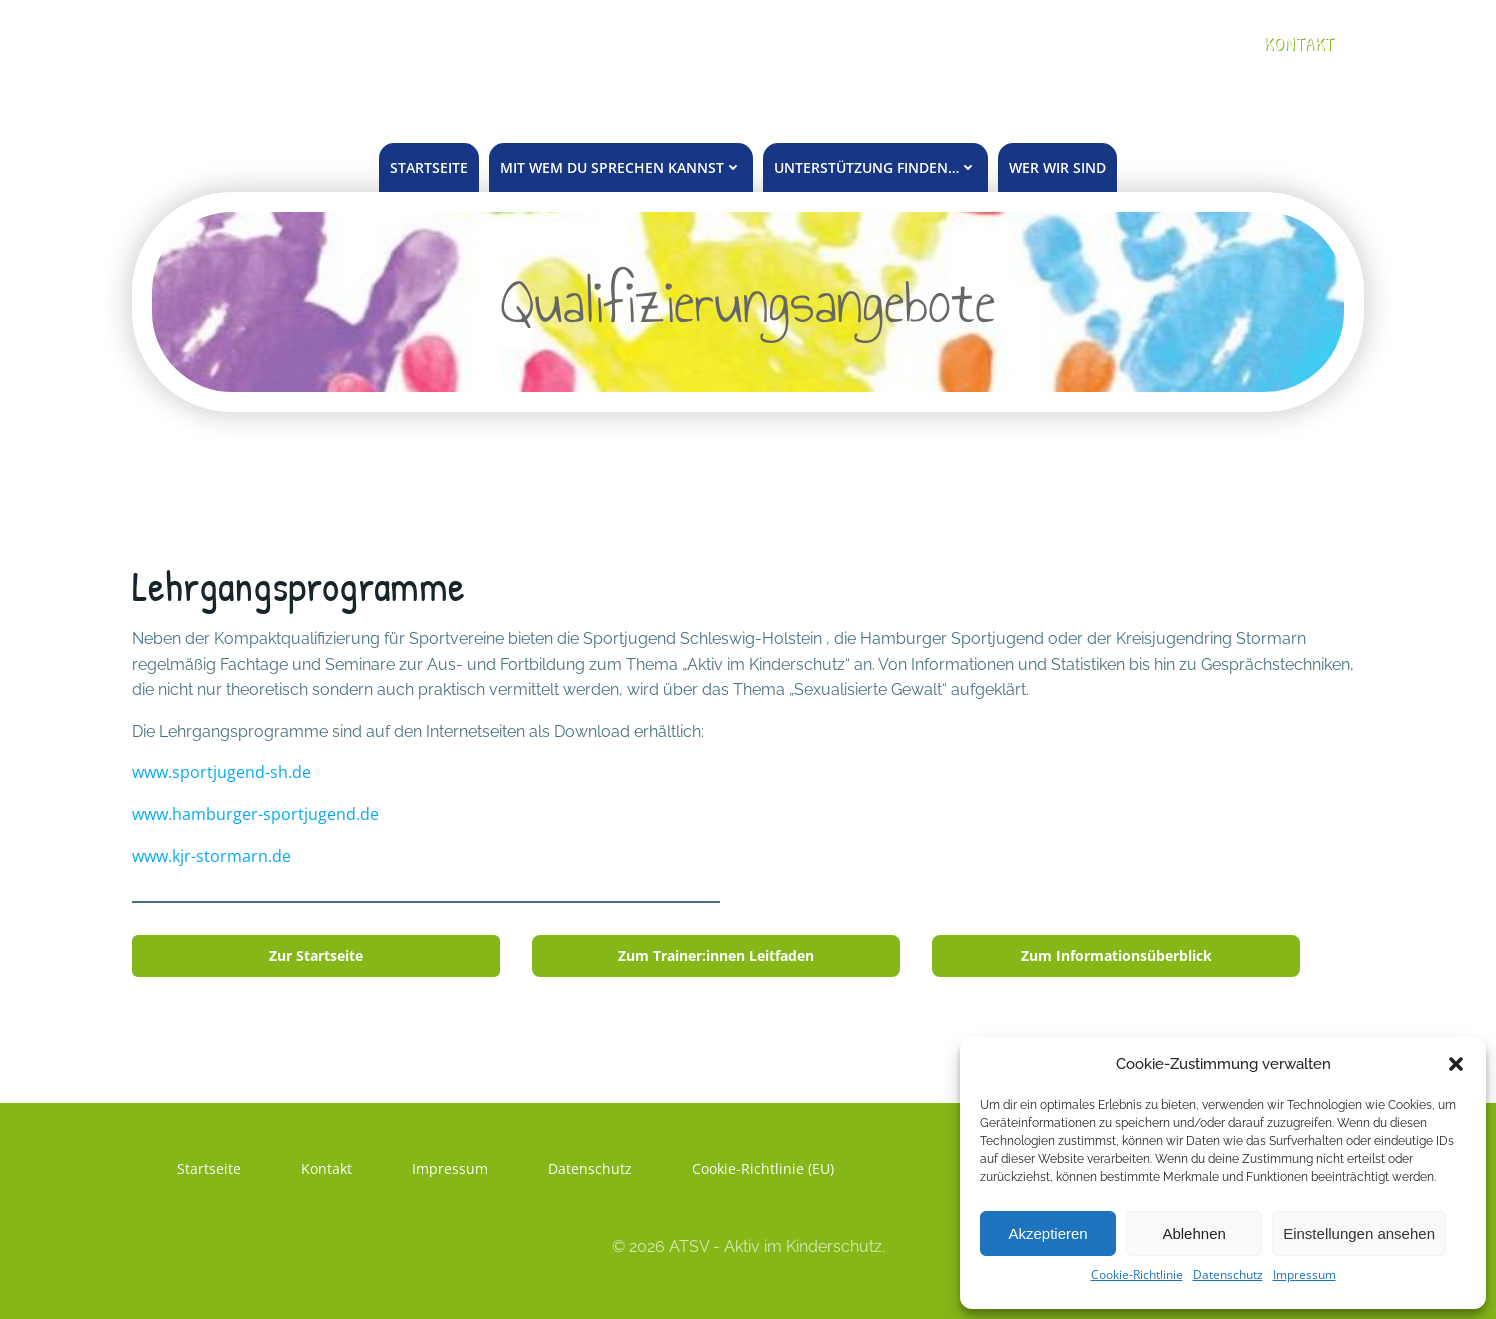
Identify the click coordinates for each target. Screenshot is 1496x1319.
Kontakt (326, 1168)
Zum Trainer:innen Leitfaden (716, 955)
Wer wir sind (1057, 167)
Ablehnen (1193, 1233)
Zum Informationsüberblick (1116, 955)
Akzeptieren (1047, 1233)
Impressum (1304, 1274)
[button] (1456, 1064)
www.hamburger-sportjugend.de (255, 814)
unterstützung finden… (875, 167)
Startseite (429, 167)
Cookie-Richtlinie (1137, 1274)
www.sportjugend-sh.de (221, 772)
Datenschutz (1228, 1274)
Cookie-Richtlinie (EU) (763, 1168)
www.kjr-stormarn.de (211, 856)
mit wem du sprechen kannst (621, 167)
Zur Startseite (316, 955)
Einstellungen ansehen (1359, 1233)
